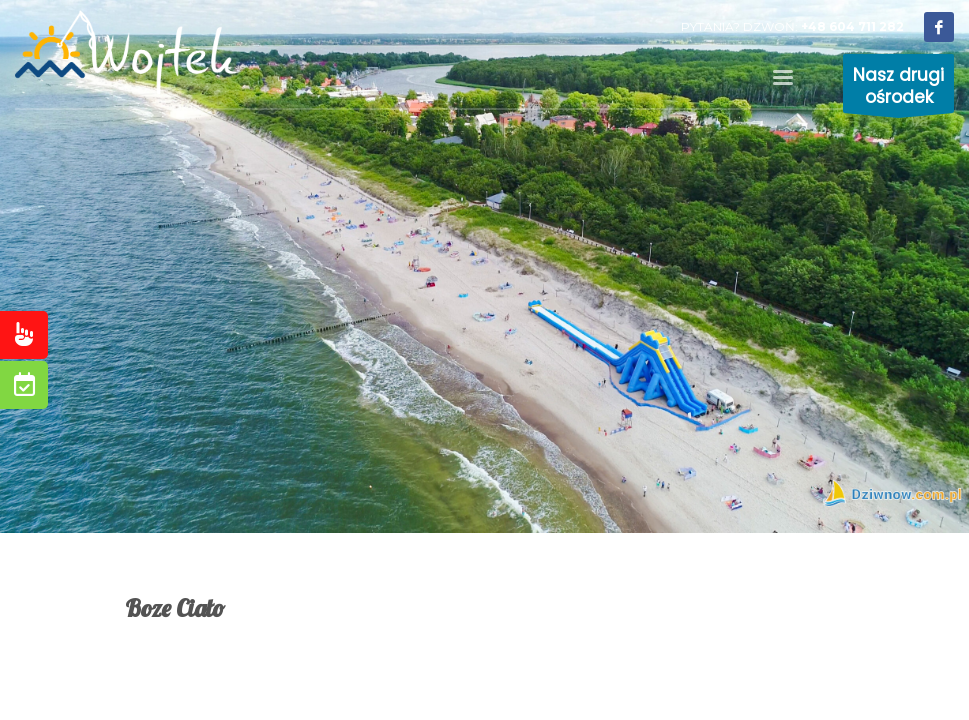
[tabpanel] (484, 266)
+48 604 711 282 (852, 26)
